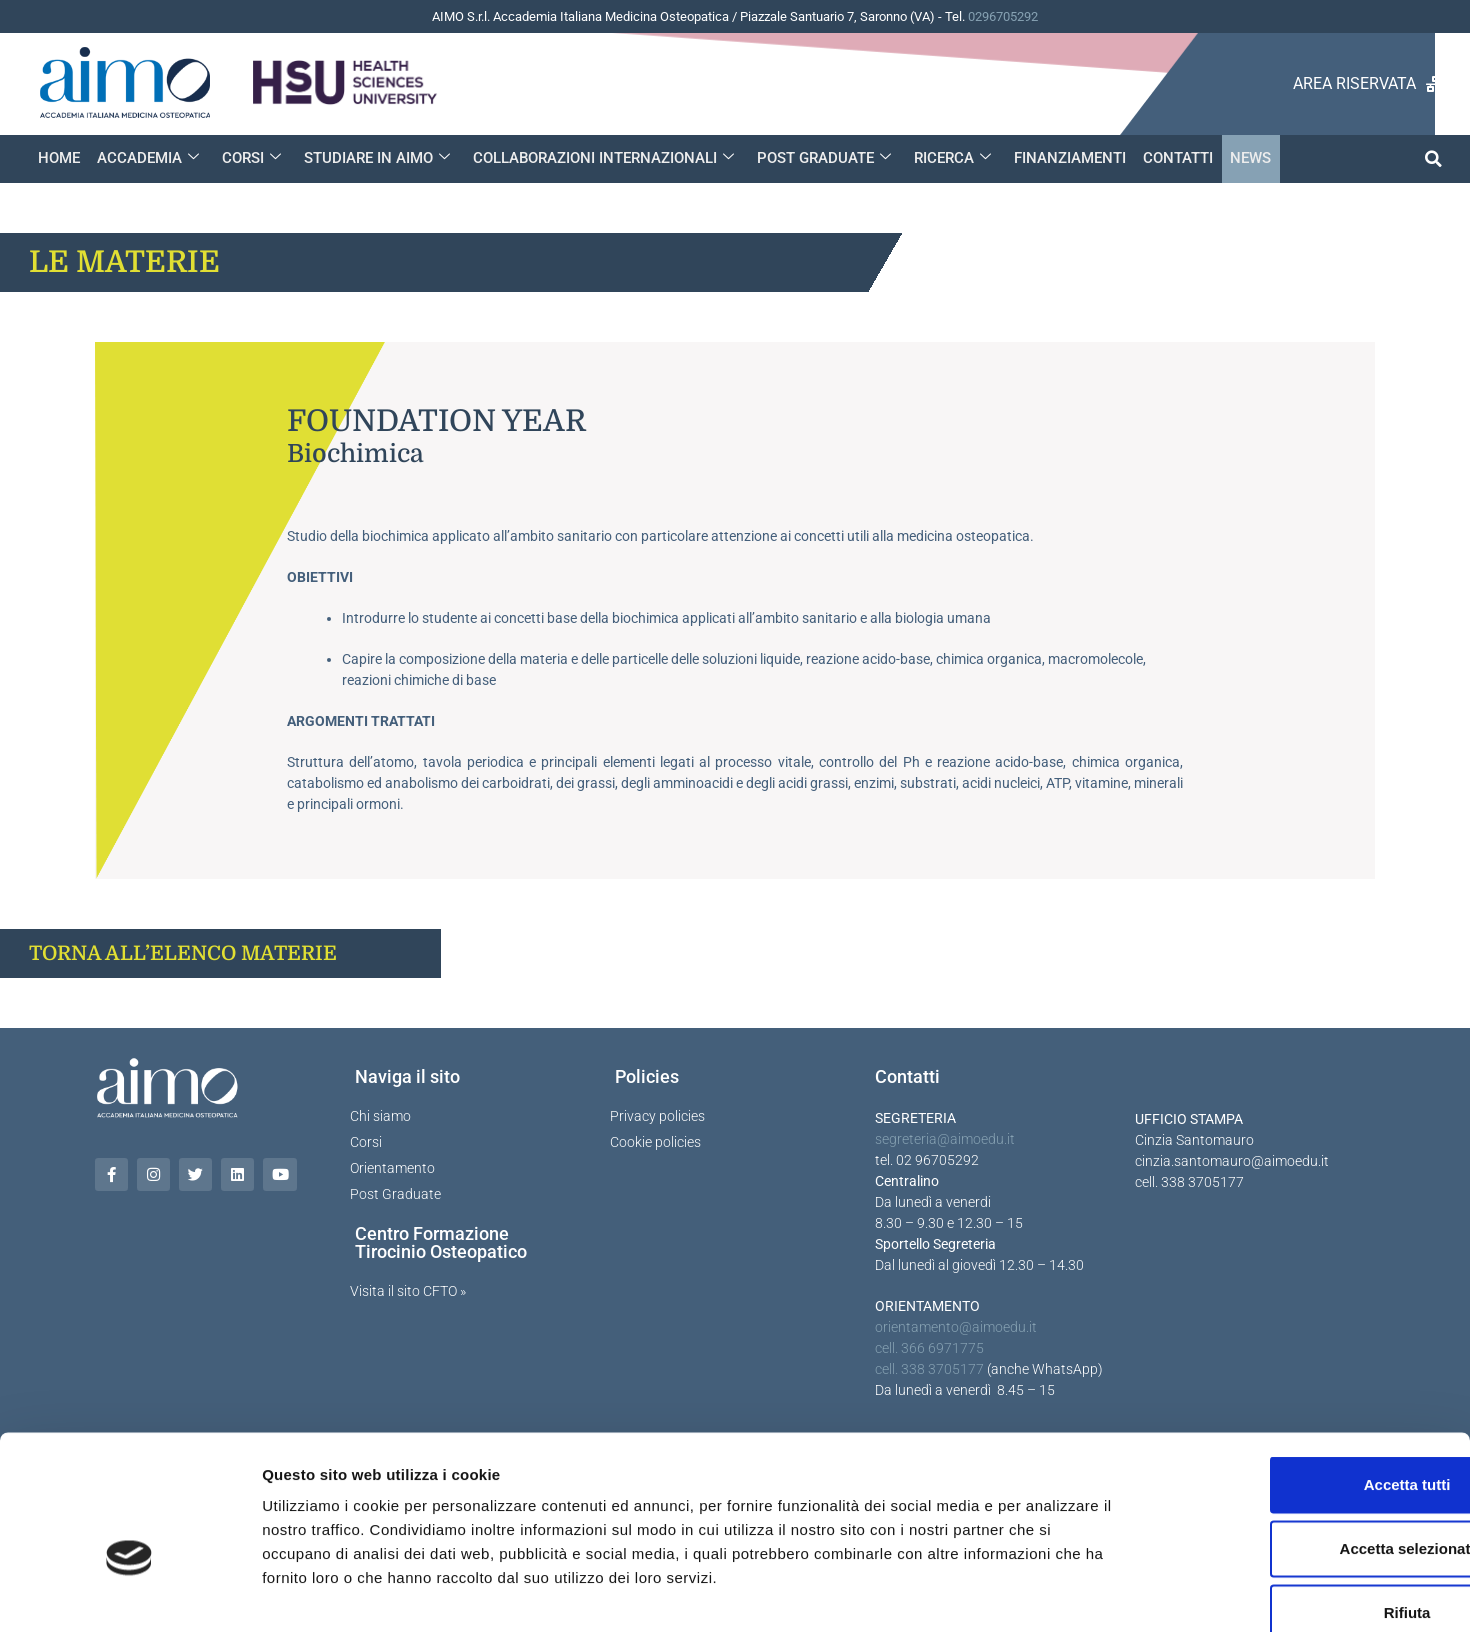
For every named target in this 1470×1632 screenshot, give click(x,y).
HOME (59, 158)
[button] (1433, 158)
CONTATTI (1170, 158)
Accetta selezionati (1302, 1436)
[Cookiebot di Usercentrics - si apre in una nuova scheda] (129, 1593)
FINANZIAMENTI (1063, 158)
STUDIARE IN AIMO (374, 158)
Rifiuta (1303, 1500)
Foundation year (436, 421)
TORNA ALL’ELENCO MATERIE (183, 953)
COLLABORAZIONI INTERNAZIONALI (599, 158)
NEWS (1241, 158)
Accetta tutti (1303, 1372)
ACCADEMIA (147, 158)
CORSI (249, 158)
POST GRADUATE (819, 158)
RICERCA (946, 158)
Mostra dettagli (1052, 1592)
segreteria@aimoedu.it (945, 1139)
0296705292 (1003, 16)
